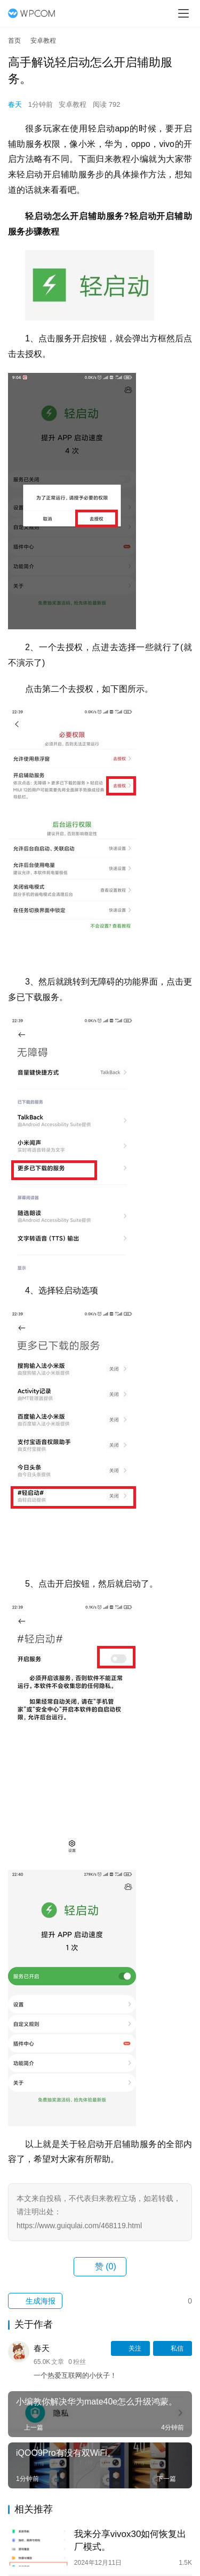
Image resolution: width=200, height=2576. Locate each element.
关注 (130, 2348)
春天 (15, 104)
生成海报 (35, 2300)
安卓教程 (72, 104)
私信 (172, 2348)
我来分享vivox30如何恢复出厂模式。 (130, 2540)
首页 (14, 40)
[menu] (183, 13)
